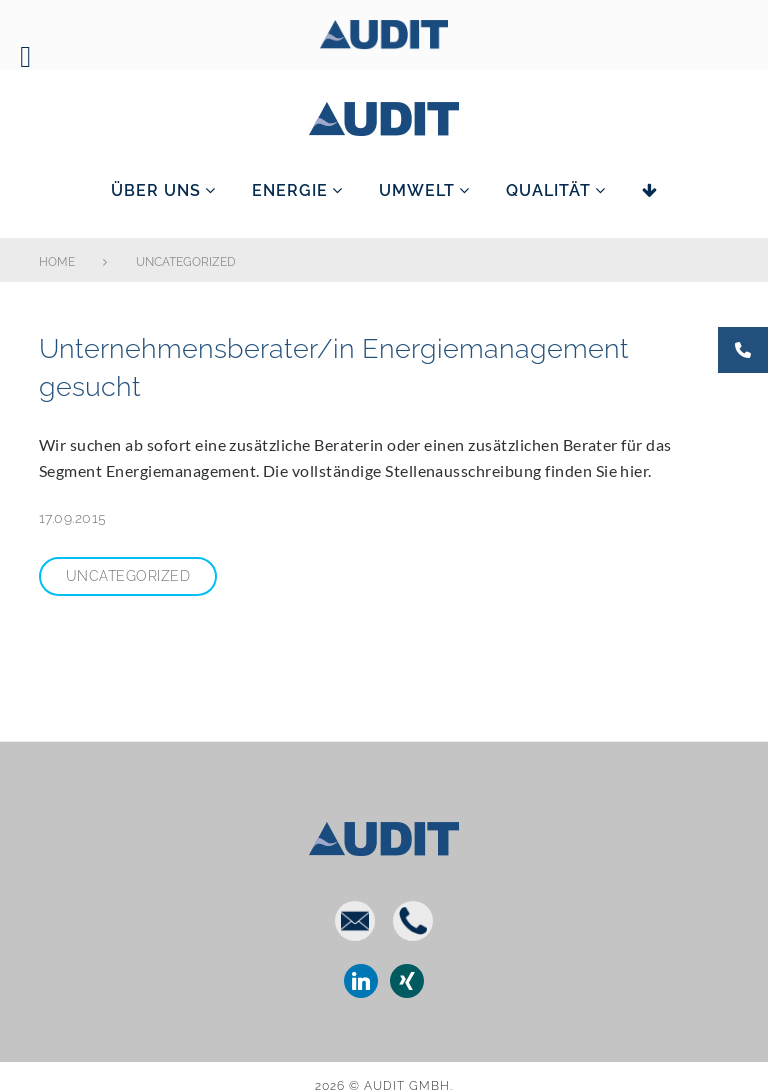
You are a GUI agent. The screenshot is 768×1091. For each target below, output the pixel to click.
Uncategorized (128, 576)
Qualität (548, 190)
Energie (290, 190)
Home (57, 262)
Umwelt (417, 190)
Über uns (156, 190)
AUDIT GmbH (384, 115)
